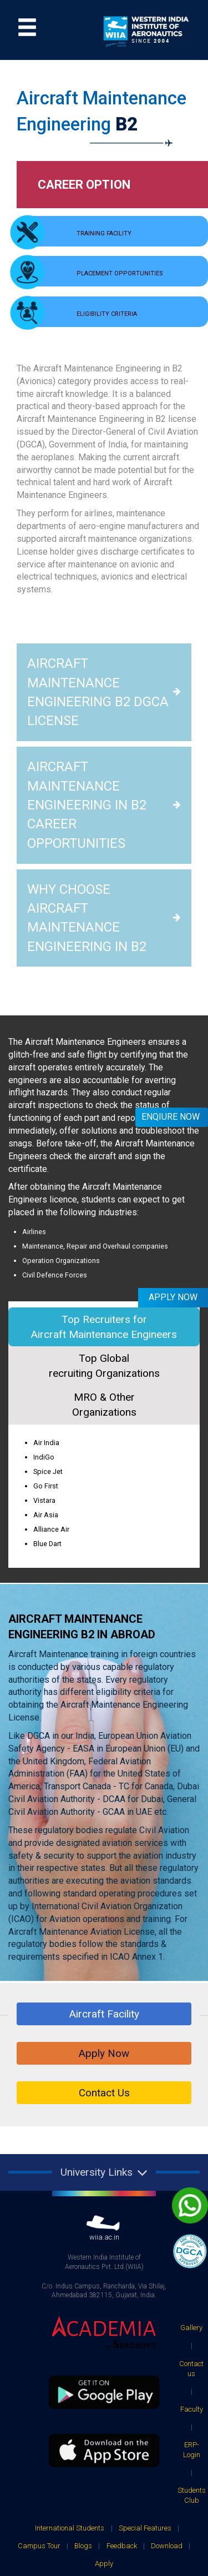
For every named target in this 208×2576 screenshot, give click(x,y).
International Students (69, 2369)
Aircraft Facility (104, 1855)
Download (166, 2387)
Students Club (191, 2336)
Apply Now (104, 1894)
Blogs (83, 2387)
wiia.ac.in (104, 2069)
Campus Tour (39, 2387)
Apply (104, 2405)
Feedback (121, 2387)
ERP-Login (191, 2291)
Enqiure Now (170, 1116)
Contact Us (104, 1934)
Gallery (191, 2169)
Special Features (145, 2369)
